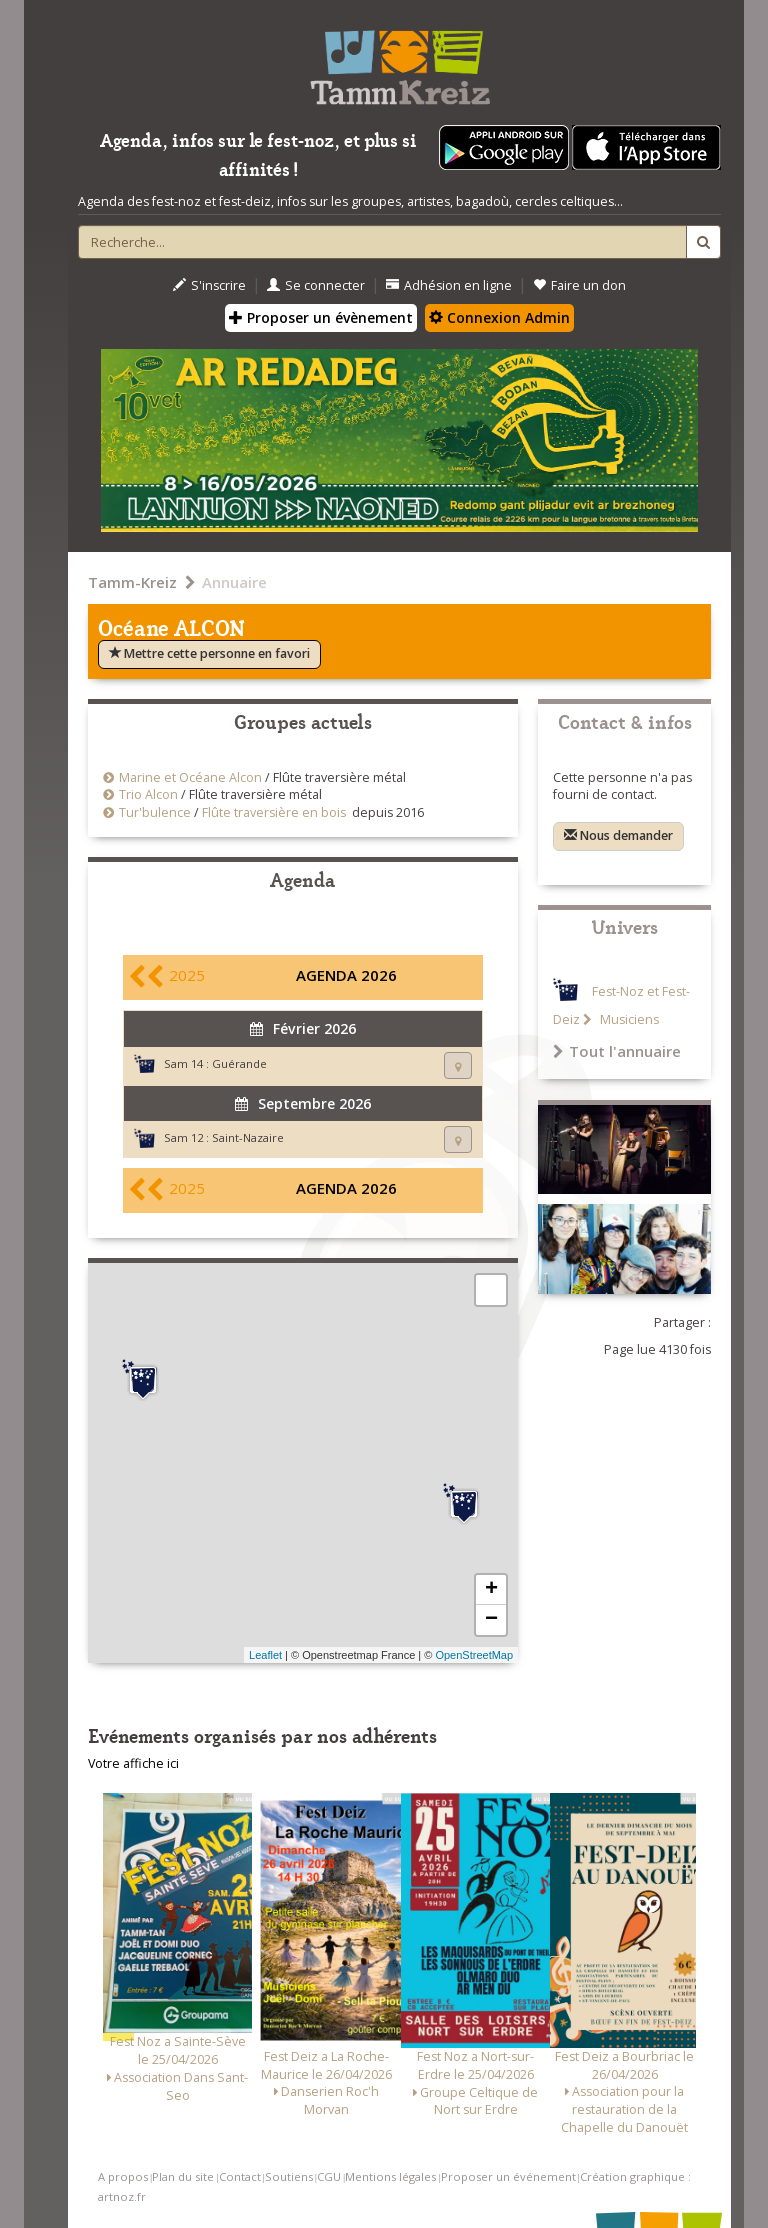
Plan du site (183, 2176)
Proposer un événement (508, 2176)
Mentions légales (390, 2176)
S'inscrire (209, 285)
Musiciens (628, 1019)
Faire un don (579, 285)
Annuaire (234, 582)
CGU (329, 2176)
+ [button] (491, 1590)
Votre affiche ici (133, 1763)
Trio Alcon (148, 794)
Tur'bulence (155, 812)
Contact (240, 2176)
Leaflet (265, 1655)
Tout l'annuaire (617, 1051)
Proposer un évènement (321, 317)
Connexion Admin (499, 317)
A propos (123, 2176)
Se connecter (316, 285)
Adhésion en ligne (449, 285)
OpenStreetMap (474, 1655)
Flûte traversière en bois (274, 812)
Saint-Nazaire (248, 1137)
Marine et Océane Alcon (190, 777)
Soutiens (289, 2176)
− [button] (491, 1620)
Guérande (239, 1063)
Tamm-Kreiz (132, 582)
